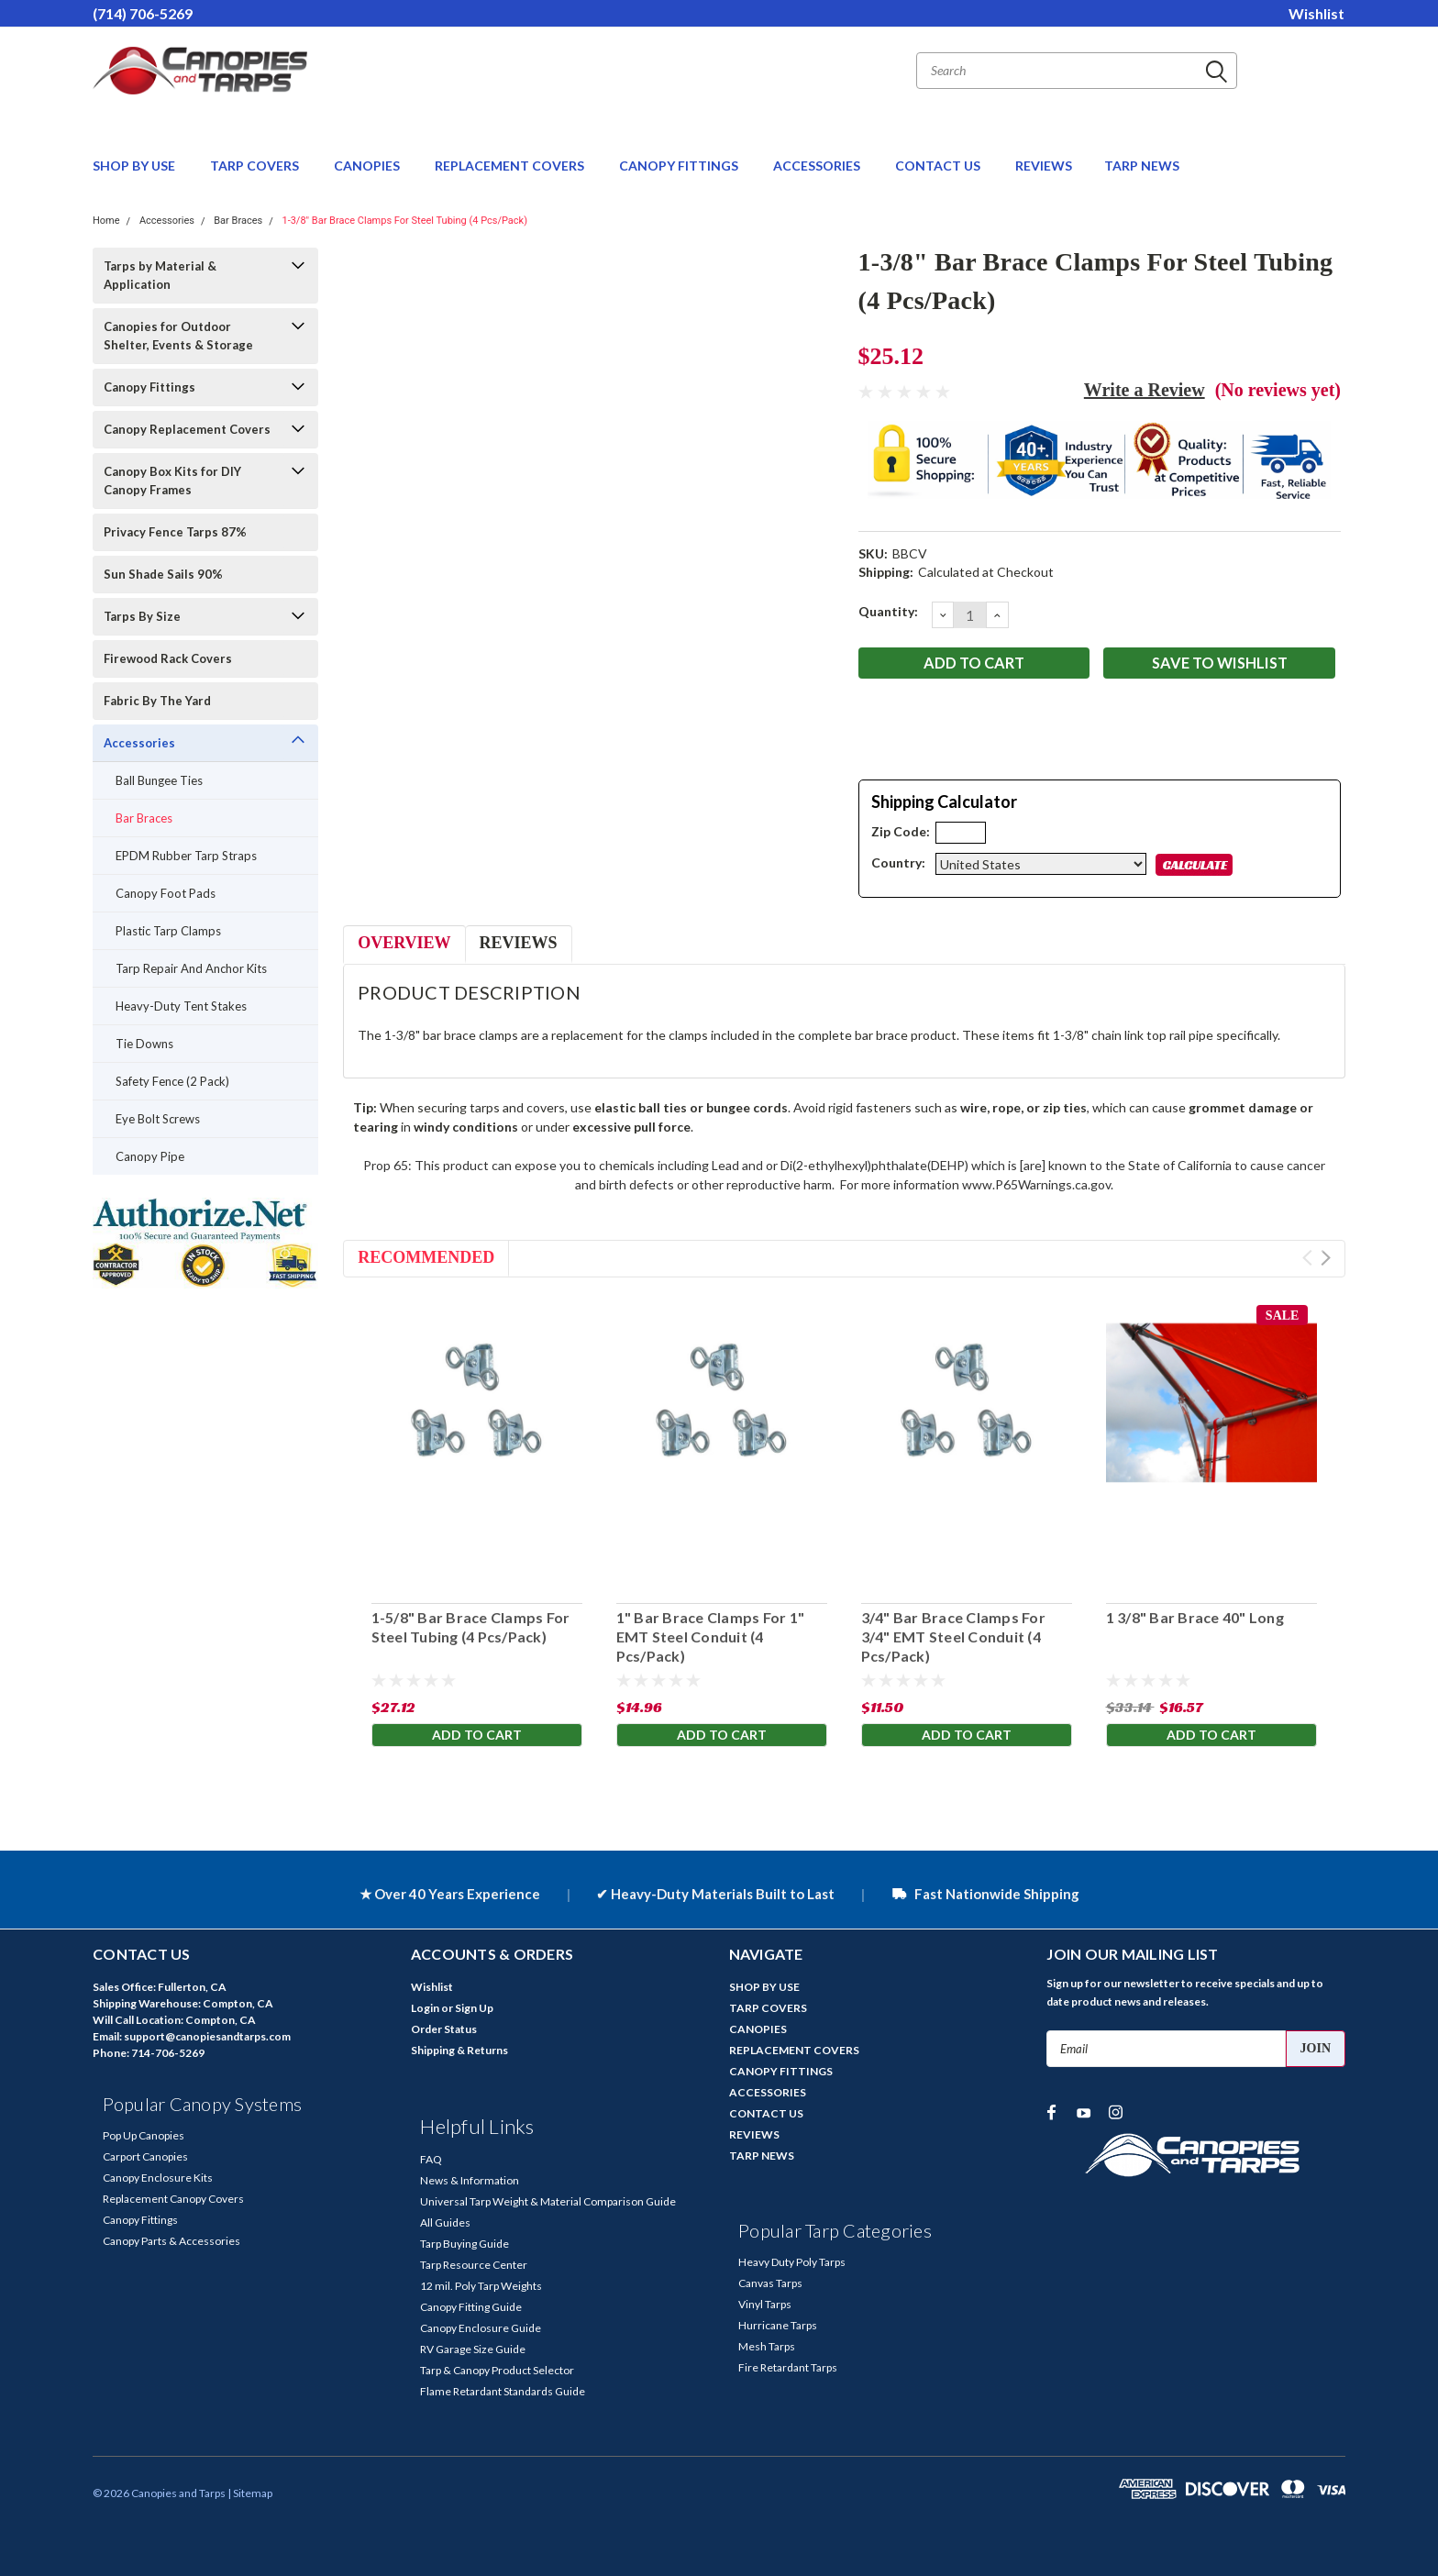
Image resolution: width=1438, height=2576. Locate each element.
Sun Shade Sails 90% (163, 574)
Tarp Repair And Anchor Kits (191, 968)
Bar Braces (238, 221)
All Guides (445, 2222)
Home (106, 221)
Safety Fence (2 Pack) (172, 1081)
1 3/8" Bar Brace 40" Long (1194, 1617)
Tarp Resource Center (473, 2265)
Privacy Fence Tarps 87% (175, 532)
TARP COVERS (256, 165)
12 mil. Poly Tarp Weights (481, 2286)
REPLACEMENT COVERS (511, 165)
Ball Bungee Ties (159, 780)
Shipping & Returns (459, 2050)
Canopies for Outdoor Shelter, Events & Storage (178, 335)
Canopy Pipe (150, 1156)
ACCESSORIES (818, 165)
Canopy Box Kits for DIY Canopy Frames (172, 480)
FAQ (431, 2159)
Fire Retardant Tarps (787, 2367)
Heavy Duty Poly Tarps (792, 2262)
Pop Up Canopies (143, 2135)
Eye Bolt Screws (158, 1118)
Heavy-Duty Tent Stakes (181, 1006)
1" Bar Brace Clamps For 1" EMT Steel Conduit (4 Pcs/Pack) (709, 1636)
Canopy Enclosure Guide (480, 2328)
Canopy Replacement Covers (187, 429)
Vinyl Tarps (764, 2304)
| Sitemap (249, 2493)
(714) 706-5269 (143, 13)
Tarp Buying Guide (464, 2243)
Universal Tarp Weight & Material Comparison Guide (548, 2201)
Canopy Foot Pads (166, 893)
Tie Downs (144, 1043)
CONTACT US (939, 165)
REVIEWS (1043, 165)
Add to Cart (477, 1737)
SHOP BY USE (135, 165)
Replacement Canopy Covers (173, 2199)
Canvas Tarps (770, 2283)
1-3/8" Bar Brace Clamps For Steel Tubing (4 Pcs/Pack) (404, 221)
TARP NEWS (1141, 165)
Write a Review (1144, 390)
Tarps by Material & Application (160, 275)
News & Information (469, 2180)
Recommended (426, 1257)
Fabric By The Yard (157, 700)
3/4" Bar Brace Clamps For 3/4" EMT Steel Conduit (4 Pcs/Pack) (952, 1636)
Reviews (519, 943)
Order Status (444, 2029)
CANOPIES (368, 165)
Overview (404, 943)
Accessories (166, 221)
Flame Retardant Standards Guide (502, 2391)
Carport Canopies (145, 2156)
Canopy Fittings (149, 387)
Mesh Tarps (766, 2346)
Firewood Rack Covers (168, 658)
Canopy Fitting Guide (471, 2307)
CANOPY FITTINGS (680, 165)
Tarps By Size (142, 616)
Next (1326, 1257)
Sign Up (474, 2008)
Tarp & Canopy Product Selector (497, 2370)
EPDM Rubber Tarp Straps (186, 855)
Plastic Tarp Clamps (168, 930)
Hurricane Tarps (777, 2325)
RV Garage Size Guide (472, 2349)
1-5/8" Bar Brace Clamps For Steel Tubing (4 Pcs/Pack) (470, 1627)
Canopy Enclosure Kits (158, 2177)
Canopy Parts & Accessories (171, 2241)
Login (425, 2008)
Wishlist (1316, 13)
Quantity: (888, 611)
